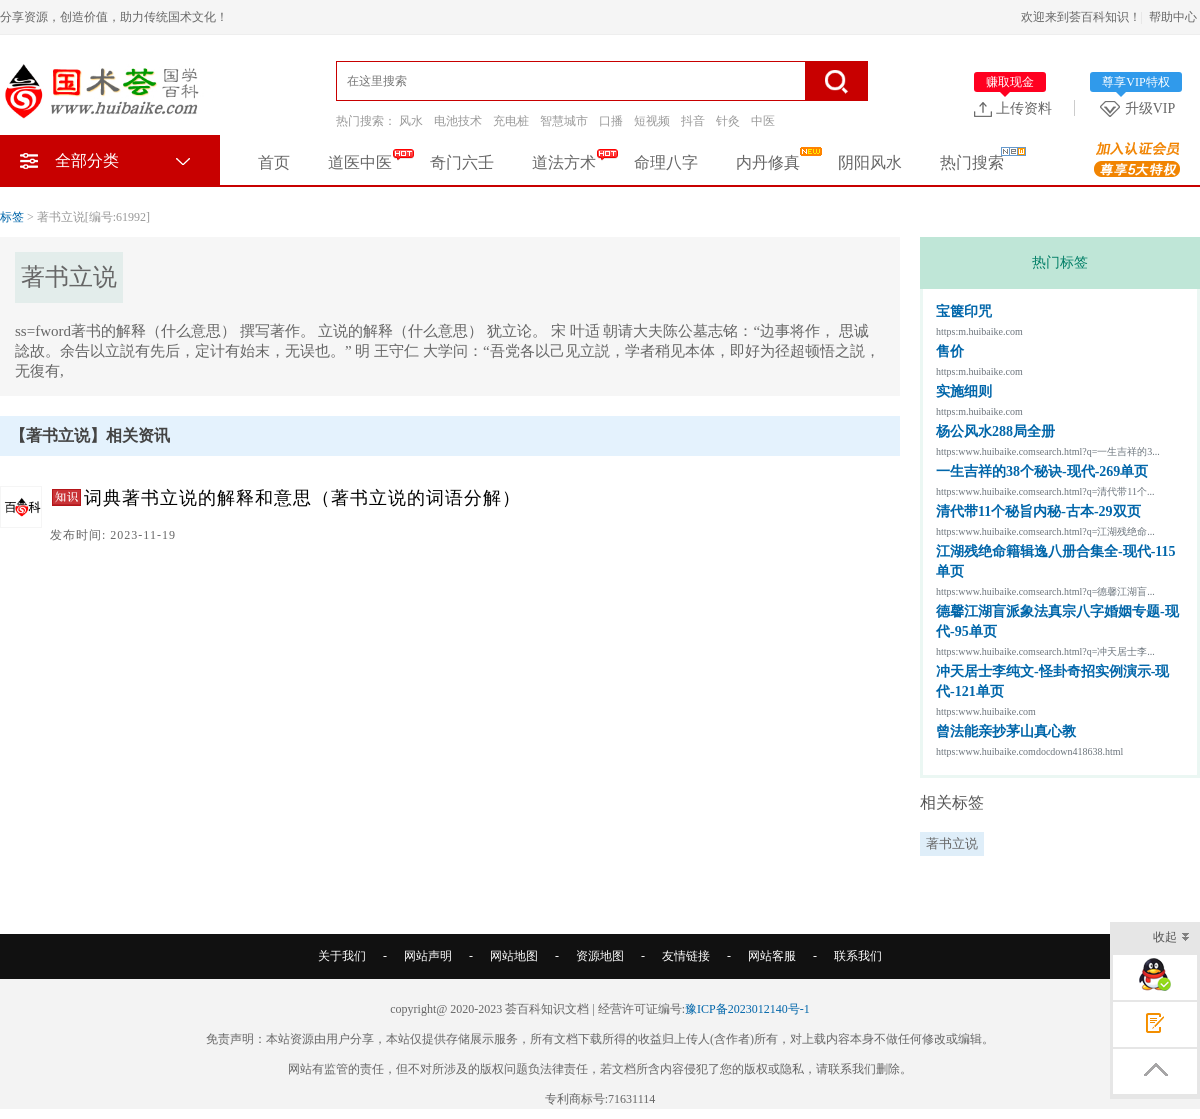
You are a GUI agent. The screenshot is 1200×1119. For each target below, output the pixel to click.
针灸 (728, 121)
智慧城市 (564, 121)
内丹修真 (768, 162)
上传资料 (1013, 108)
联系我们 (858, 956)
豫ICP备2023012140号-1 (747, 1009)
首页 (274, 162)
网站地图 (514, 956)
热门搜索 (972, 162)
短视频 (652, 121)
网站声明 (428, 956)
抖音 (693, 121)
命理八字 (666, 162)
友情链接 (686, 956)
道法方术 (564, 162)
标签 (12, 217)
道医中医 (360, 162)
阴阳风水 (870, 162)
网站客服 (772, 956)
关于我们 (342, 956)
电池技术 (458, 121)
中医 (763, 121)
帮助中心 (1173, 17)
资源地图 (600, 956)
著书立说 (952, 843)
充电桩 (511, 121)
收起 (1171, 938)
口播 (611, 121)
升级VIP (1141, 108)
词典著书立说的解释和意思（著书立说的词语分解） (302, 498)
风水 (411, 121)
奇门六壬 (462, 162)
